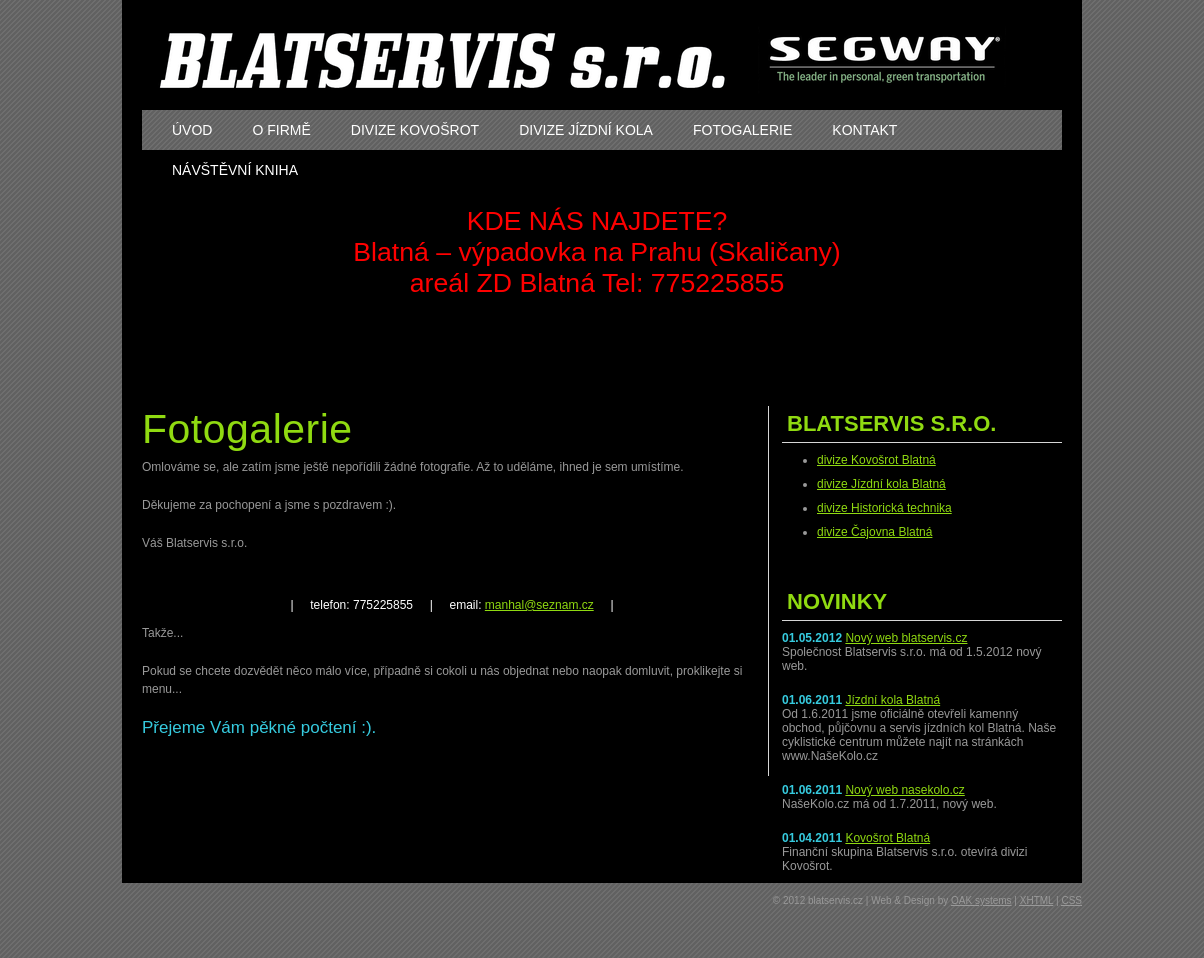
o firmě (281, 130)
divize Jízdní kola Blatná (881, 484)
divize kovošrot (415, 130)
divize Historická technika (884, 508)
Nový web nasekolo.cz (904, 790)
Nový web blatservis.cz (906, 638)
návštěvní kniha (235, 170)
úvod (192, 130)
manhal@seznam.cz (539, 605)
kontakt (864, 130)
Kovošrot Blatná (887, 838)
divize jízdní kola (586, 130)
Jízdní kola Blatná (892, 700)
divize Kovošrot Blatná (876, 460)
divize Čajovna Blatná (874, 532)
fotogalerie (742, 130)
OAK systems (981, 900)
